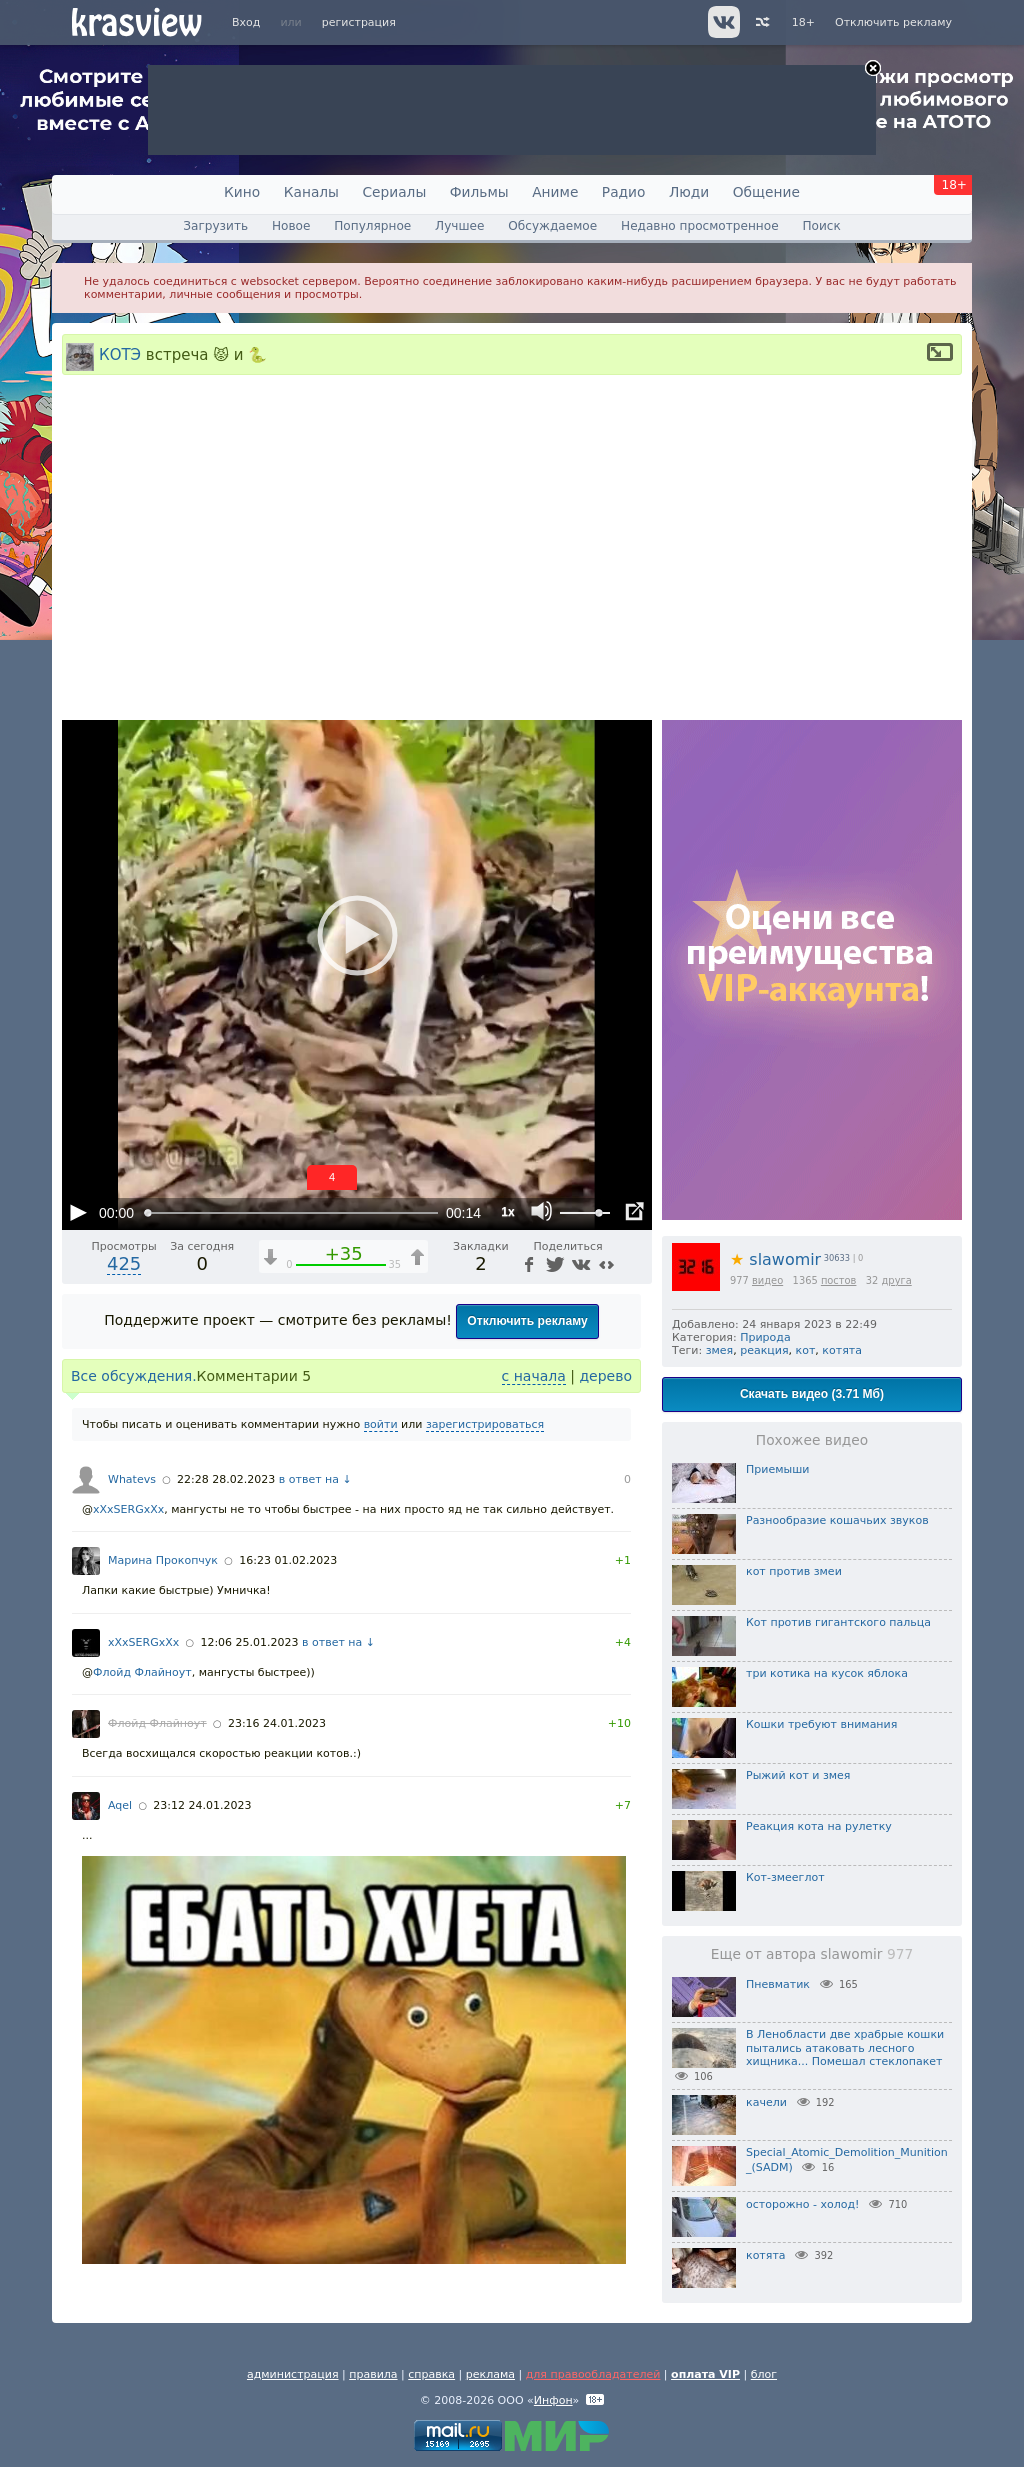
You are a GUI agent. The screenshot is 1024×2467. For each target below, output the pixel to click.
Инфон (553, 2400)
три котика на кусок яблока (827, 1673)
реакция (764, 1350)
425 (124, 1263)
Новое (291, 226)
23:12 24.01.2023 (202, 1805)
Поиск (821, 226)
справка (431, 2374)
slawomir (775, 1259)
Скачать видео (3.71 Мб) (812, 1394)
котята (842, 1350)
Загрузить (215, 226)
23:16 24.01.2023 (277, 1723)
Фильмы (479, 192)
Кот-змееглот (785, 1877)
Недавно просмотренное (700, 226)
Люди (689, 192)
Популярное (372, 226)
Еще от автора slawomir (812, 1954)
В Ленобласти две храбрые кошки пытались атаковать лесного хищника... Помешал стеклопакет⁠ (845, 2048)
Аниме (555, 192)
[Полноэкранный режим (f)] (634, 1212)
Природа (765, 1337)
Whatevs (132, 1479)
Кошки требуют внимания (821, 1724)
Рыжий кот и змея (798, 1775)
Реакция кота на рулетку (819, 1826)
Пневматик (778, 1984)
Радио (624, 192)
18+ (803, 22)
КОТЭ (120, 354)
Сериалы (394, 192)
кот (806, 1350)
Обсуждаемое (552, 226)
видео (767, 1280)
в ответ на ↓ (315, 1479)
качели (766, 2102)
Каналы (311, 192)
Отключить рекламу (893, 22)
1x (507, 1212)
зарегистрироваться (485, 1424)
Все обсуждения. (134, 1376)
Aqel (120, 1805)
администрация (293, 2374)
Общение (766, 192)
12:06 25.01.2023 (249, 1642)
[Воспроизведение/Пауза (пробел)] (78, 1212)
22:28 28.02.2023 (226, 1479)
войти (381, 1424)
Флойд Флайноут (142, 1672)
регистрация (359, 22)
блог (764, 2374)
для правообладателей (593, 2374)
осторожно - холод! (802, 2204)
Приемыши (777, 1469)
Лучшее (459, 226)
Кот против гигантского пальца (838, 1622)
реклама (490, 2374)
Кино (242, 192)
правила (373, 2374)
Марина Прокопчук (163, 1560)
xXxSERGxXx (128, 1509)
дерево (605, 1376)
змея (720, 1350)
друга (897, 1280)
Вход (246, 22)
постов (839, 1280)
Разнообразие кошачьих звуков (837, 1520)
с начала (534, 1376)
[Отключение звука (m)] (542, 1212)
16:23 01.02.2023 (288, 1560)
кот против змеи (794, 1571)
